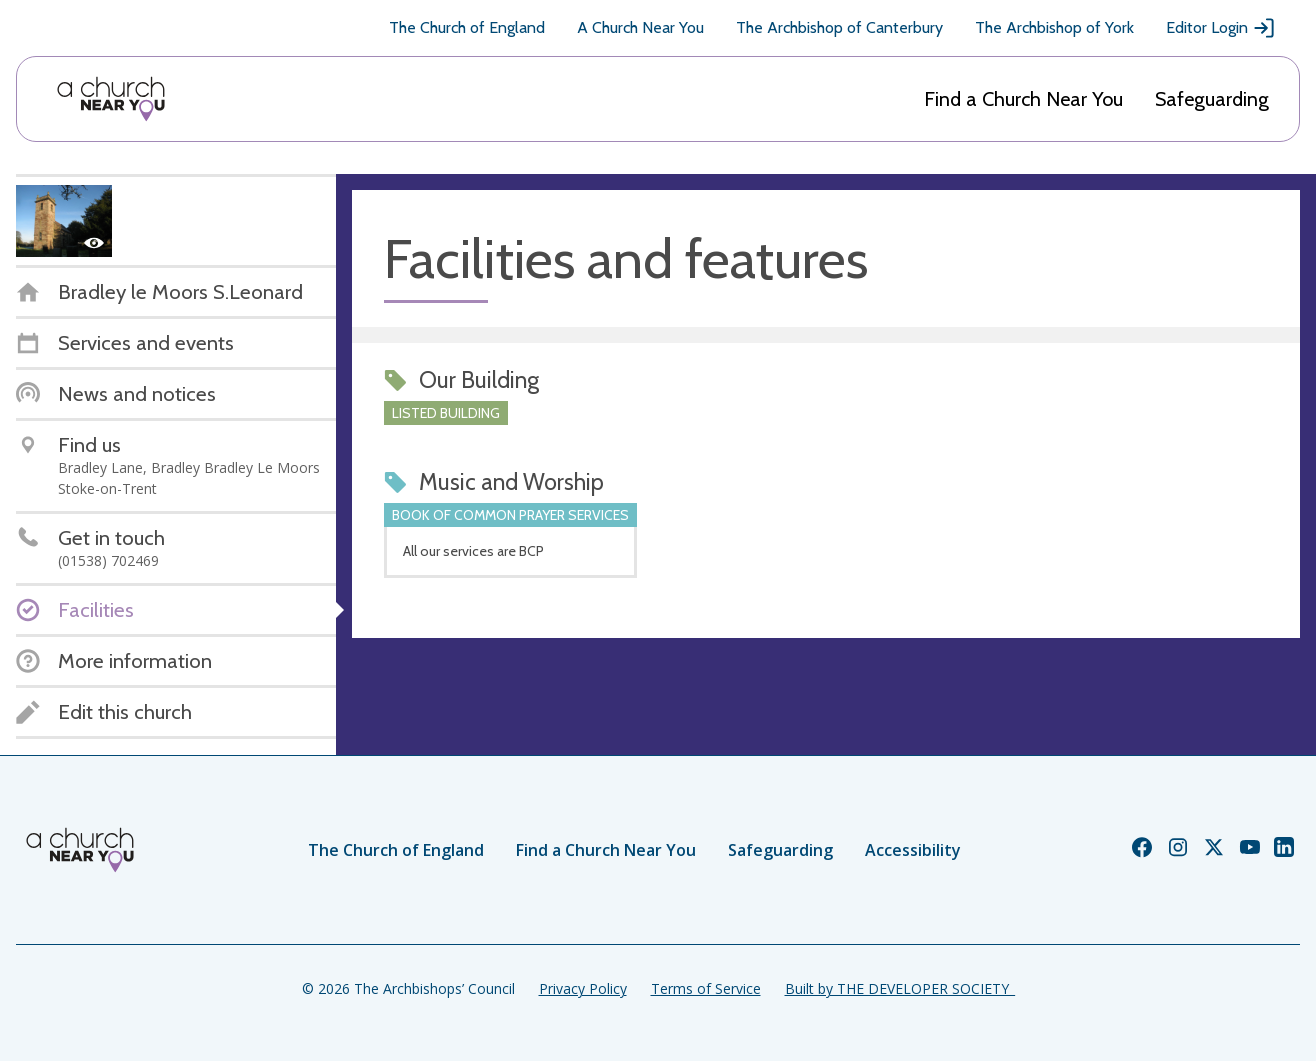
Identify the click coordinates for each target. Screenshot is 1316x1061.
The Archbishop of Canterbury (839, 27)
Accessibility (913, 850)
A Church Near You (640, 27)
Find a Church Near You (1023, 99)
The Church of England (467, 27)
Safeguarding (1212, 99)
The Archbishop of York (1054, 27)
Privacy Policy (583, 988)
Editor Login (1221, 28)
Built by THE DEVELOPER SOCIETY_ (900, 988)
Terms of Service (706, 988)
